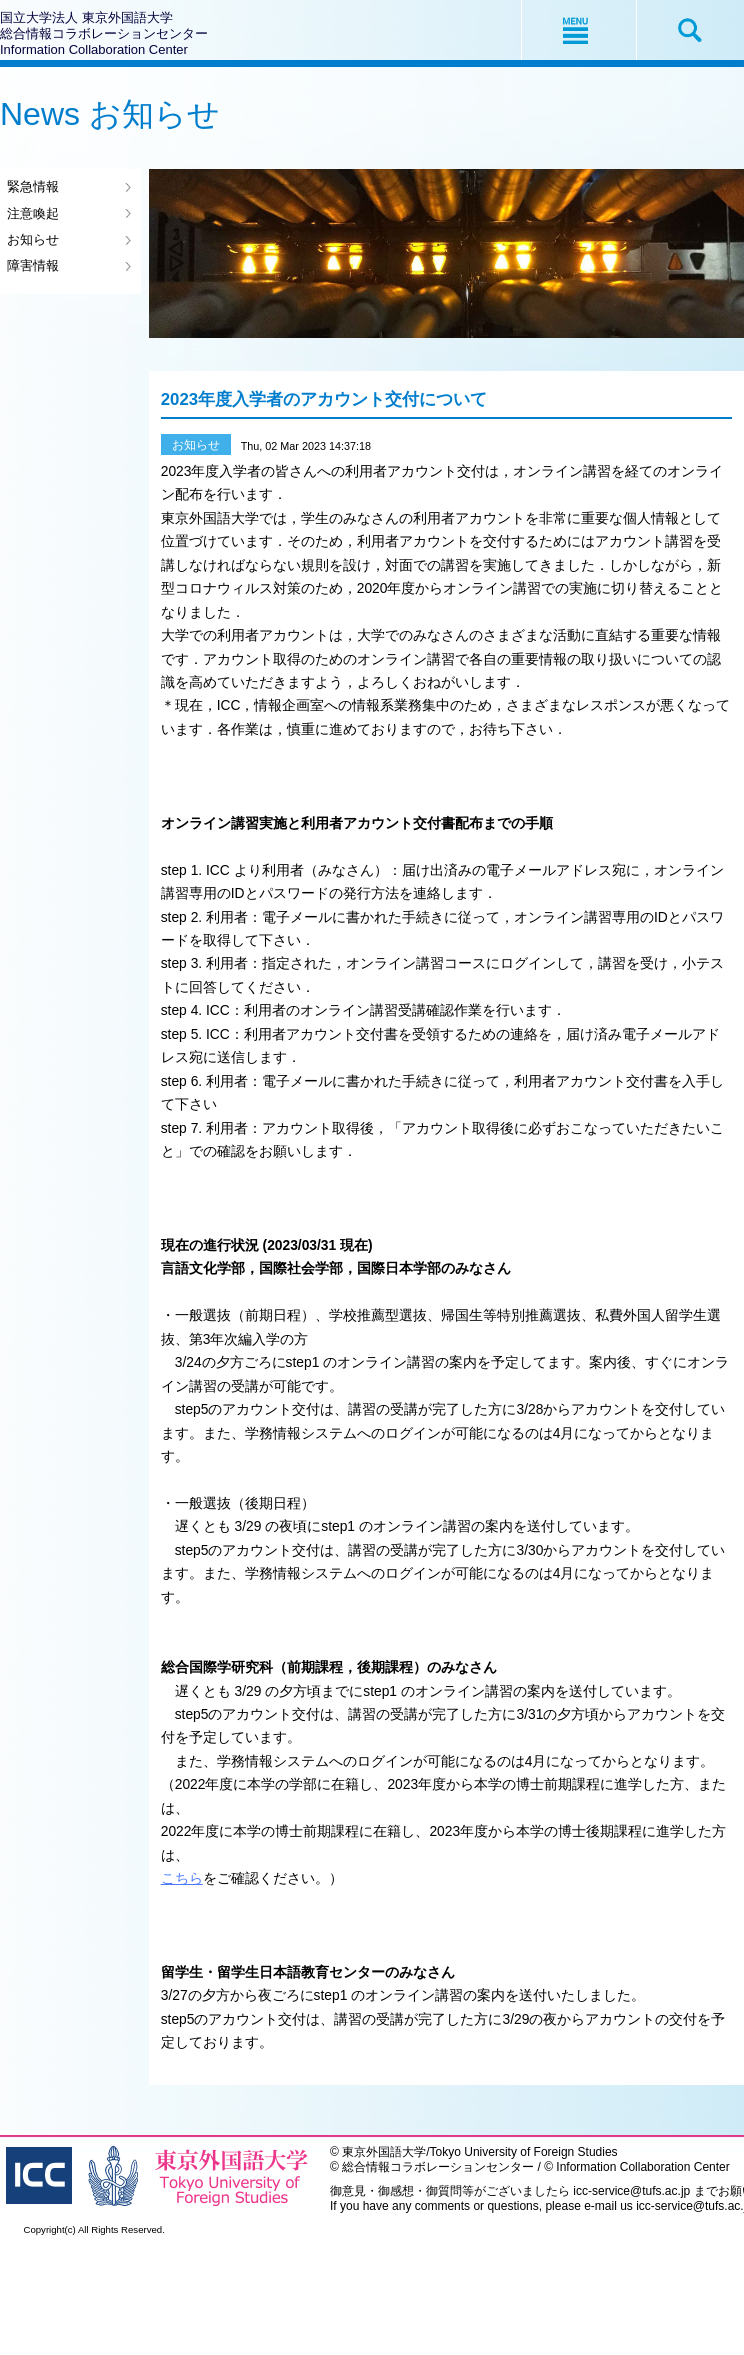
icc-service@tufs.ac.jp (631, 2191)
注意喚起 (33, 213)
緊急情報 (33, 186)
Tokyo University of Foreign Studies (524, 2152)
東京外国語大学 (384, 2152)
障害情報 (33, 265)
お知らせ (33, 239)
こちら (182, 1878)
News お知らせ (110, 114)
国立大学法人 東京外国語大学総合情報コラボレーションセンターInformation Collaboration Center (104, 33)
